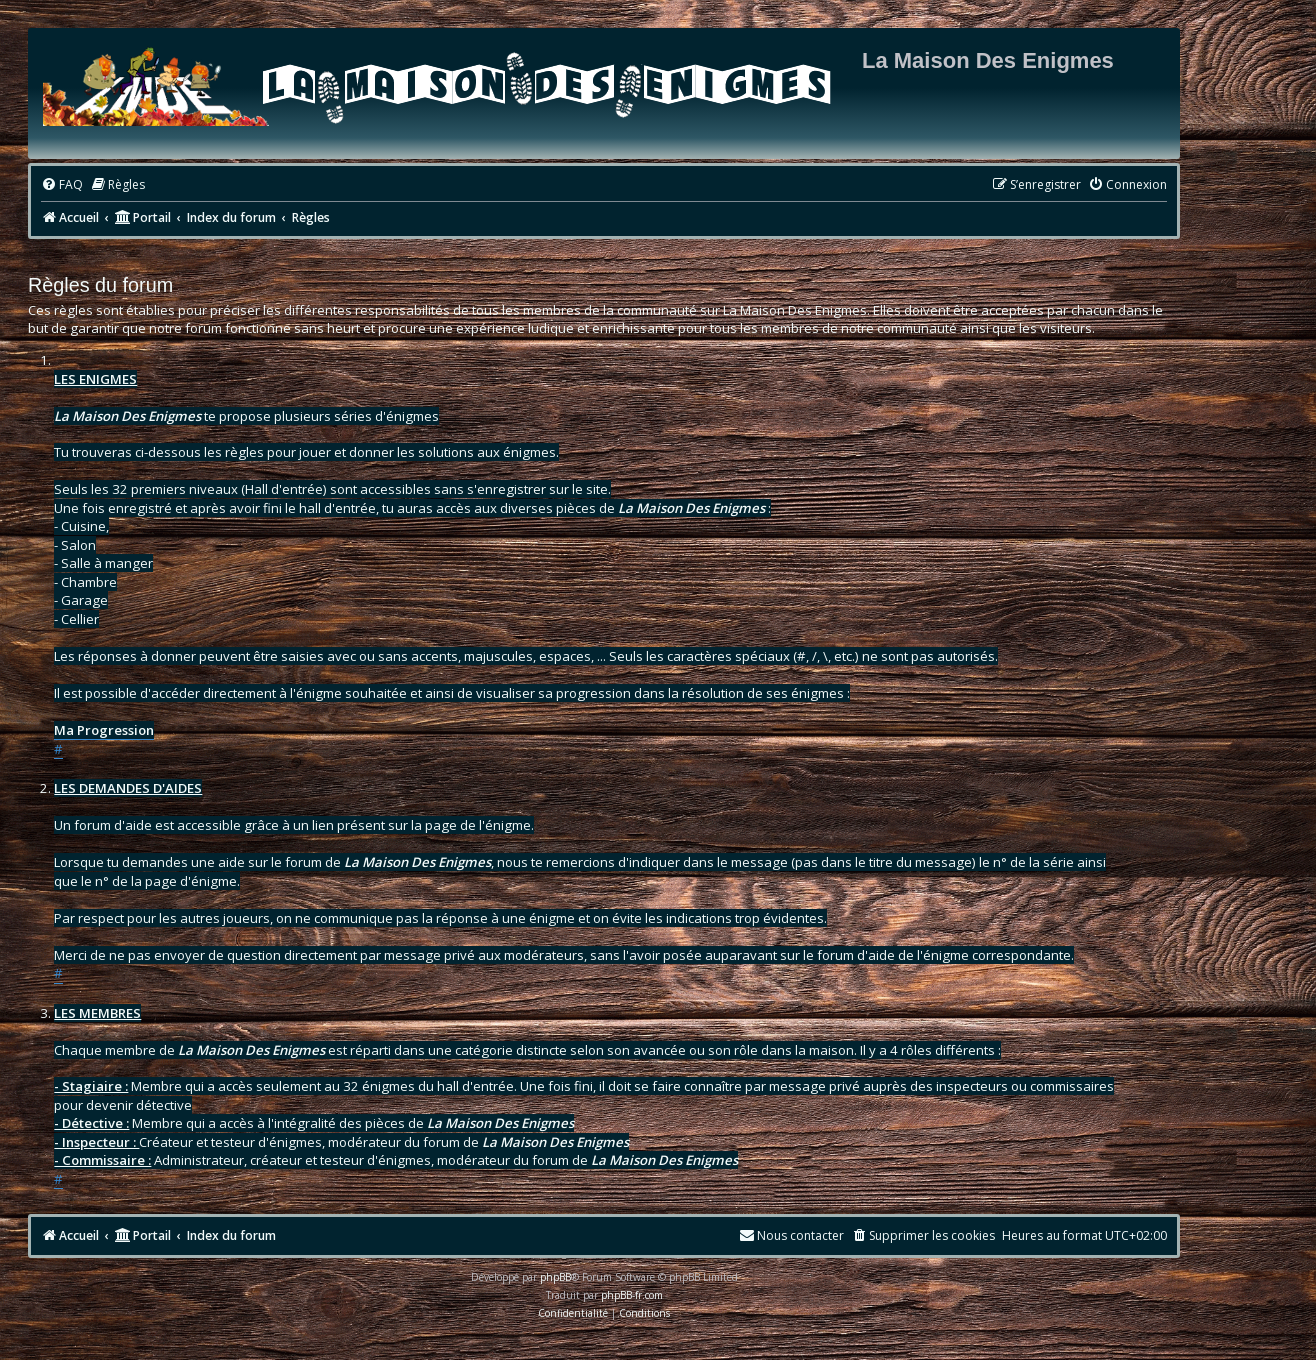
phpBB (555, 1277)
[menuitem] (62, 185)
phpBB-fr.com (632, 1295)
